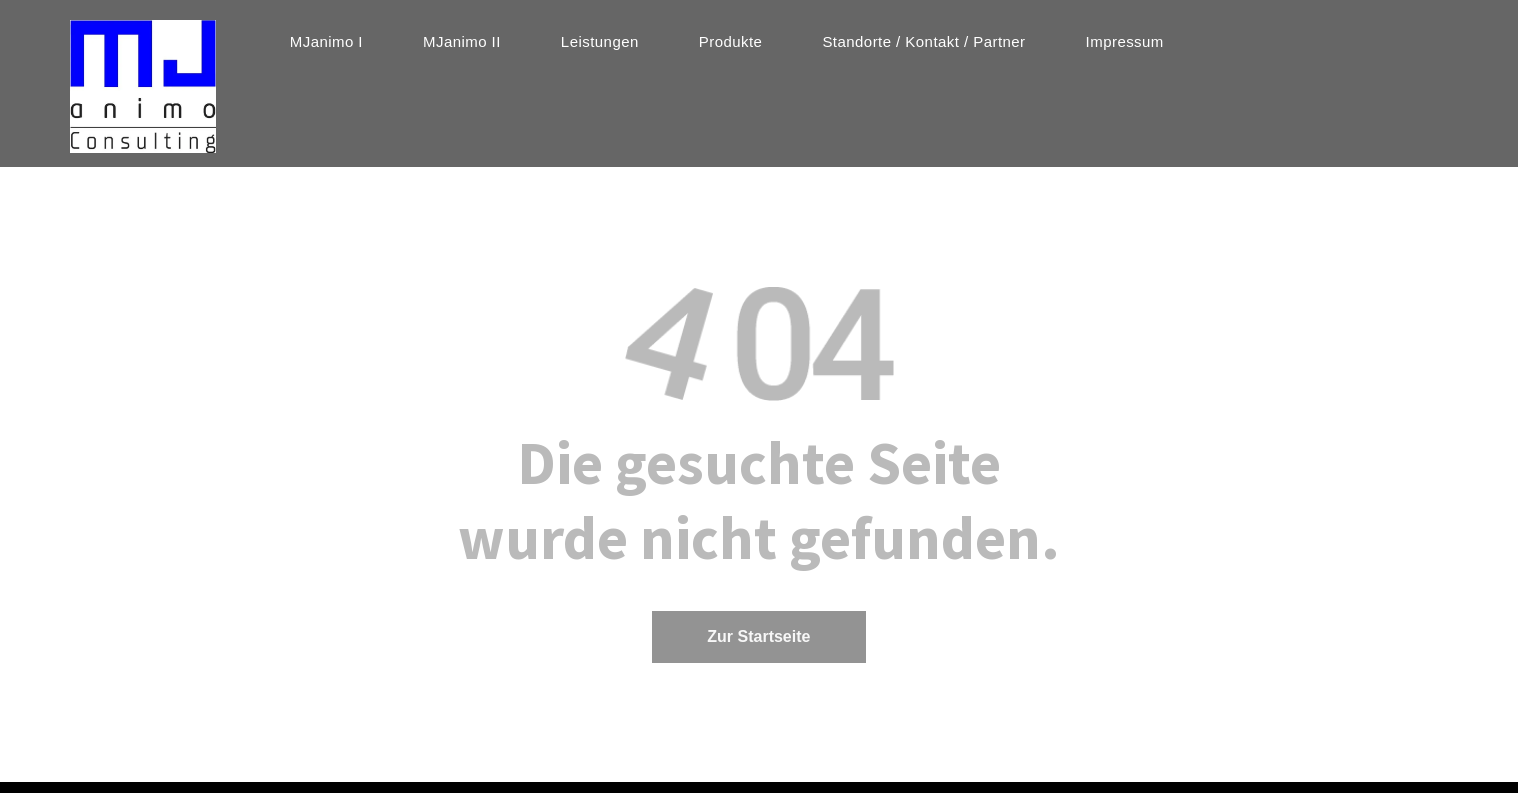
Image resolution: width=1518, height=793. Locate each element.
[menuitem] (326, 41)
